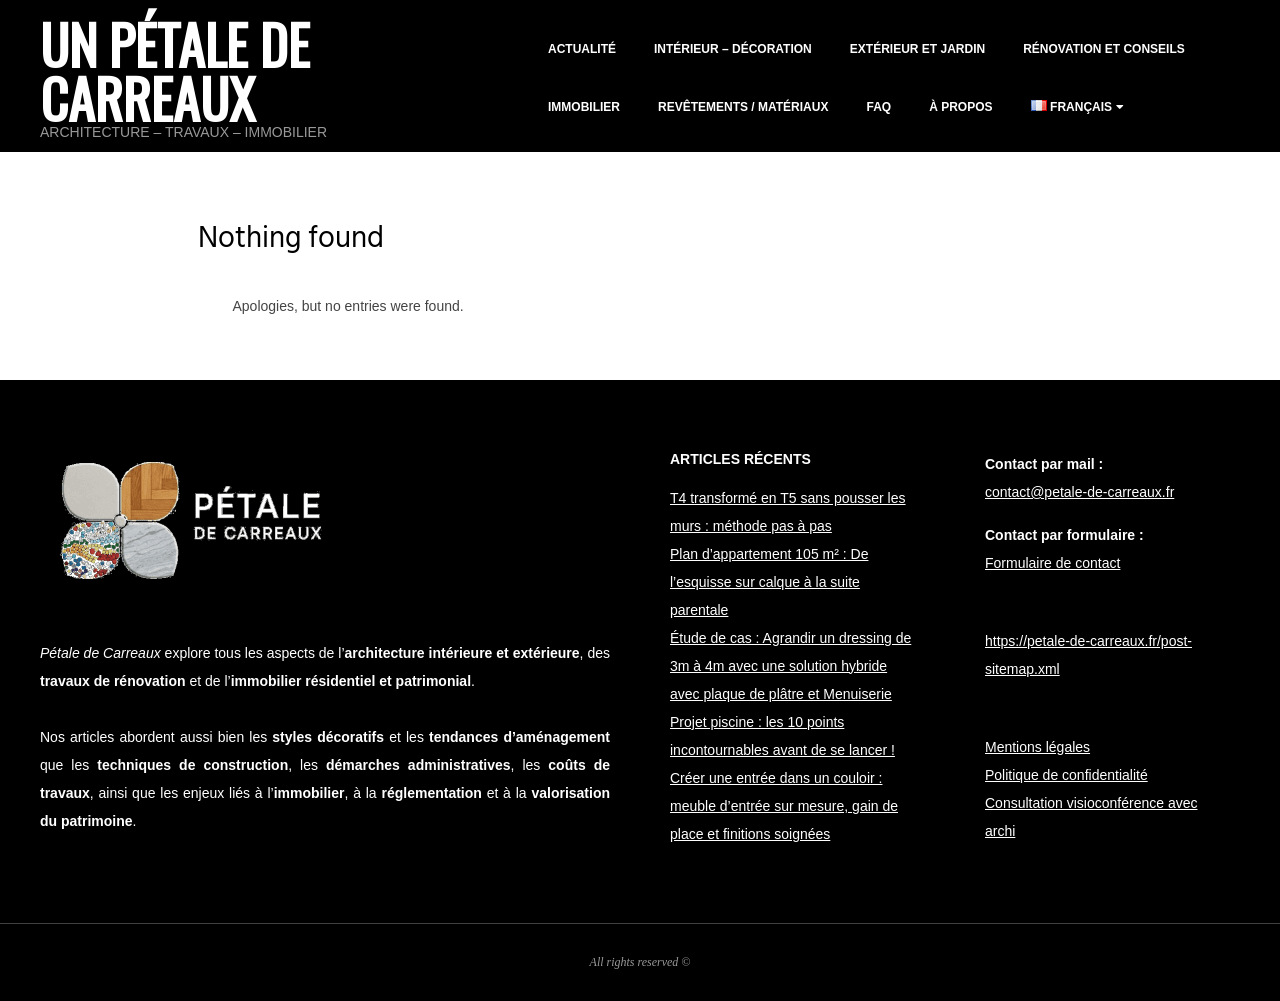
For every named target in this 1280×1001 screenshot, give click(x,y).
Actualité (582, 49)
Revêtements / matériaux (743, 107)
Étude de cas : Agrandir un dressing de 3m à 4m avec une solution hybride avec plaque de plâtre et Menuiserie (790, 666)
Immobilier (584, 107)
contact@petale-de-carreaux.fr (1079, 492)
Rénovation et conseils (1104, 49)
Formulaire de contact (1052, 563)
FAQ (878, 107)
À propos (960, 107)
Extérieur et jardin (917, 49)
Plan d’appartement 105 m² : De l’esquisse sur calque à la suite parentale (769, 582)
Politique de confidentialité (1066, 775)
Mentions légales (1037, 747)
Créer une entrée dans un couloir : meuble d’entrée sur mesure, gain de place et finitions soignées (784, 806)
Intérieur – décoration (733, 49)
